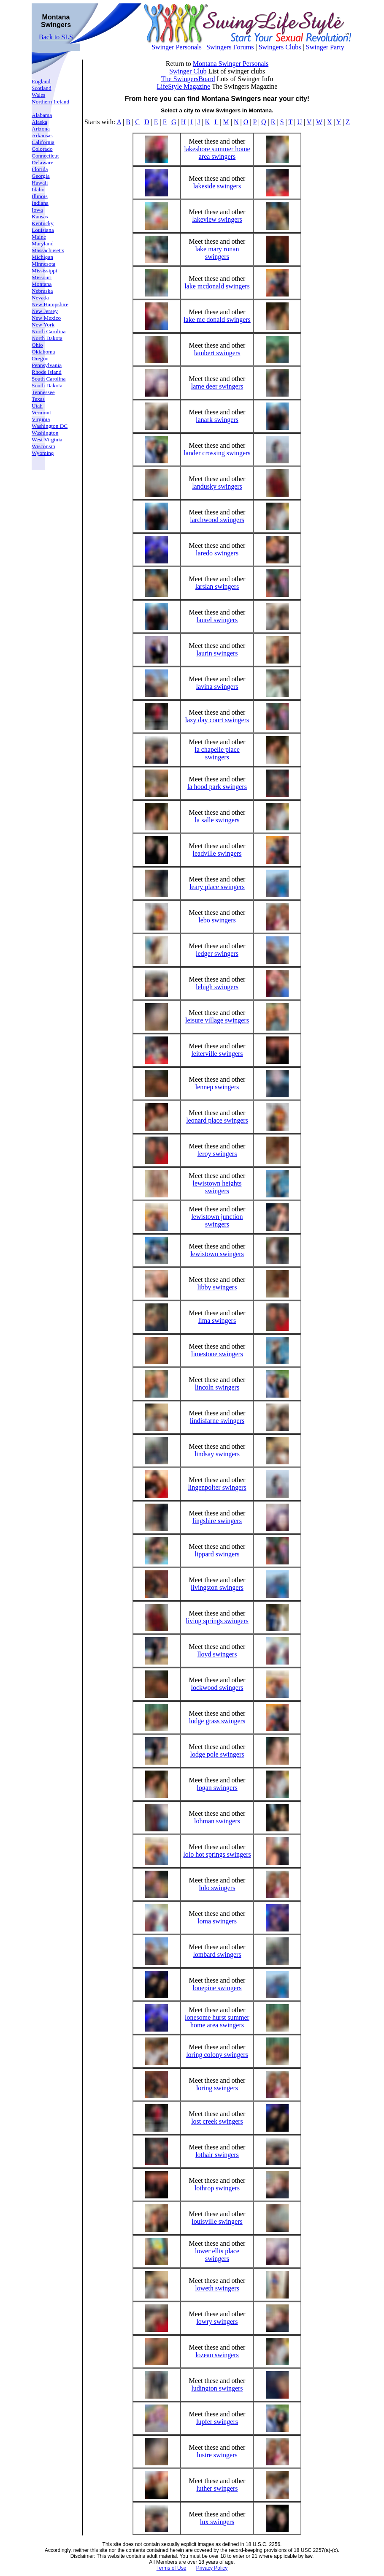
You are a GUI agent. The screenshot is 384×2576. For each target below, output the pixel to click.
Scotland (41, 88)
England (41, 81)
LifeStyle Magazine (184, 86)
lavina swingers (217, 686)
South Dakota (47, 385)
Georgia (41, 176)
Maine (39, 237)
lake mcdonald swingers (217, 286)
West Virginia (47, 439)
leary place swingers (217, 886)
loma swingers (217, 1921)
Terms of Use (172, 2568)
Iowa (37, 210)
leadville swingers (217, 853)
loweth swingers (217, 2288)
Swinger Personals (176, 47)
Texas (38, 399)
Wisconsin (43, 446)
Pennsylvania (47, 365)
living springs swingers (217, 1620)
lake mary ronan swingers (217, 252)
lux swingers (217, 2521)
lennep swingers (217, 1087)
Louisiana (43, 230)
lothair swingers (217, 2154)
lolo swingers (217, 1887)
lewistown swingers (217, 1253)
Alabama (42, 115)
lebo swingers (216, 920)
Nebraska (42, 291)
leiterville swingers (217, 1053)
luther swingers (217, 2488)
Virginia (41, 419)
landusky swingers (217, 486)
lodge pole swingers (217, 1754)
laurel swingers (217, 619)
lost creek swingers (217, 2121)
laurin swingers (217, 653)
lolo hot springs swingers (217, 1854)
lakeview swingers (217, 219)
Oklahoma (43, 351)
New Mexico (46, 318)
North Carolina (48, 331)
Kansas (40, 216)
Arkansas (42, 135)
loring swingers (217, 2088)
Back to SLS (56, 37)
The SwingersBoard (188, 78)
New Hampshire (50, 304)
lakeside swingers (217, 186)
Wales (38, 95)
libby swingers (217, 1287)
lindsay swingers (217, 1454)
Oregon (40, 358)
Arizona (41, 128)
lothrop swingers (217, 2188)
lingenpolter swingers (217, 1487)
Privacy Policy (212, 2568)
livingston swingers (217, 1587)
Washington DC (50, 426)
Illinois (40, 196)
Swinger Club (187, 71)
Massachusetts (48, 250)
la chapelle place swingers (217, 753)
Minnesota (43, 264)
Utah (37, 406)
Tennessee (43, 392)
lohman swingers (217, 1821)
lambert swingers (217, 352)
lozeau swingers (217, 2354)
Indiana (40, 203)
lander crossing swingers (217, 453)
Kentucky (43, 223)
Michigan (42, 257)
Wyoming (43, 453)
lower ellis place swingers (217, 2254)
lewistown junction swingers (217, 1220)
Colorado (42, 149)
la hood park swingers (217, 786)
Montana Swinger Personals (231, 63)
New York (43, 324)
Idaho (38, 189)
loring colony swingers (217, 2054)
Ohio (37, 345)
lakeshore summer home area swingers (217, 152)
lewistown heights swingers (216, 1187)
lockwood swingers (217, 1687)
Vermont (41, 412)
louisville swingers (217, 2221)
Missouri (41, 277)
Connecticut (45, 155)
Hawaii (40, 183)
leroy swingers (217, 1153)
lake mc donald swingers (217, 319)
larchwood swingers (217, 519)
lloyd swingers (217, 1654)
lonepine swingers (216, 1987)
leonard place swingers (217, 1120)
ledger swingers (217, 953)
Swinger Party (325, 47)
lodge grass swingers (217, 1721)
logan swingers (217, 1787)
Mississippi (44, 270)
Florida (40, 169)
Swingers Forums (230, 47)
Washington (45, 433)
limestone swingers (217, 1353)
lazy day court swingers (217, 720)
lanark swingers (217, 419)
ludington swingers (217, 2388)
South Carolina (48, 378)
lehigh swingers (217, 986)
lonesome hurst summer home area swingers (217, 2021)
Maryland (43, 243)
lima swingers (217, 1320)
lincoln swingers (217, 1387)
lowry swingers (217, 2321)
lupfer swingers (217, 2421)
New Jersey (45, 311)
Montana (41, 284)
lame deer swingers (217, 386)
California (43, 142)
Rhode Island (47, 372)
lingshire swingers (217, 1520)
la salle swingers (217, 820)
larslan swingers (217, 586)
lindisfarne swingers (217, 1420)
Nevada (40, 297)
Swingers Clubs (280, 47)
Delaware (42, 162)
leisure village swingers (217, 1020)
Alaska (39, 122)
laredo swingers (217, 553)
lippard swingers (217, 1554)
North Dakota (47, 338)
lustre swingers (217, 2455)
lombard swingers (217, 1954)
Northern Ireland (50, 101)
